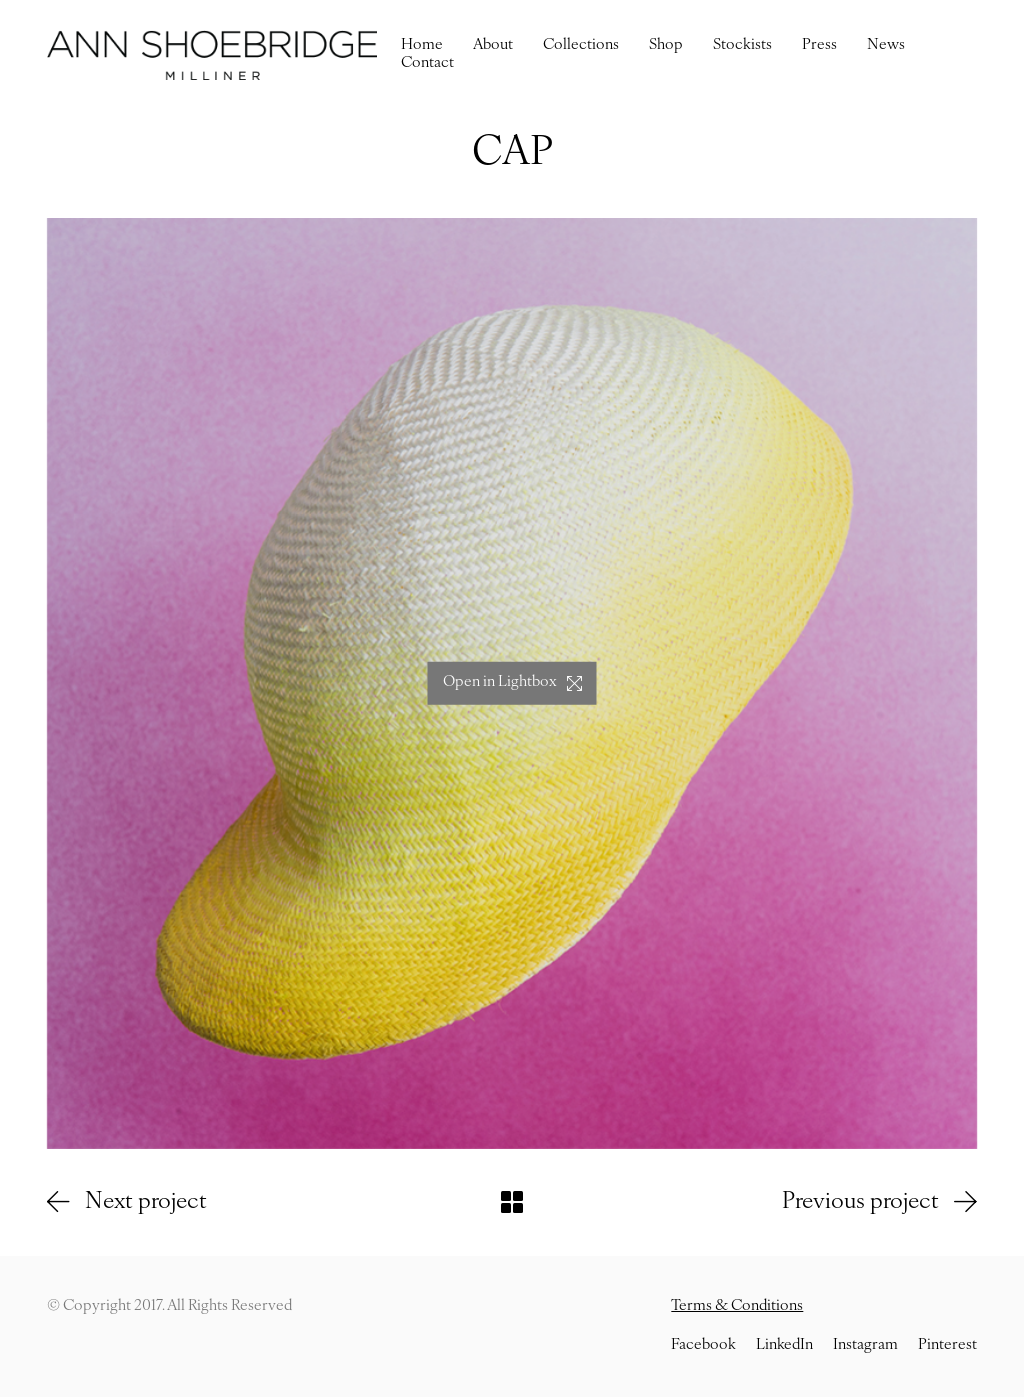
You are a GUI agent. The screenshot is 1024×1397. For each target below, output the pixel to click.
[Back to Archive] (512, 1202)
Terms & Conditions (737, 1306)
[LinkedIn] (784, 1346)
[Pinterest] (947, 1346)
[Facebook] (703, 1346)
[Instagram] (865, 1346)
